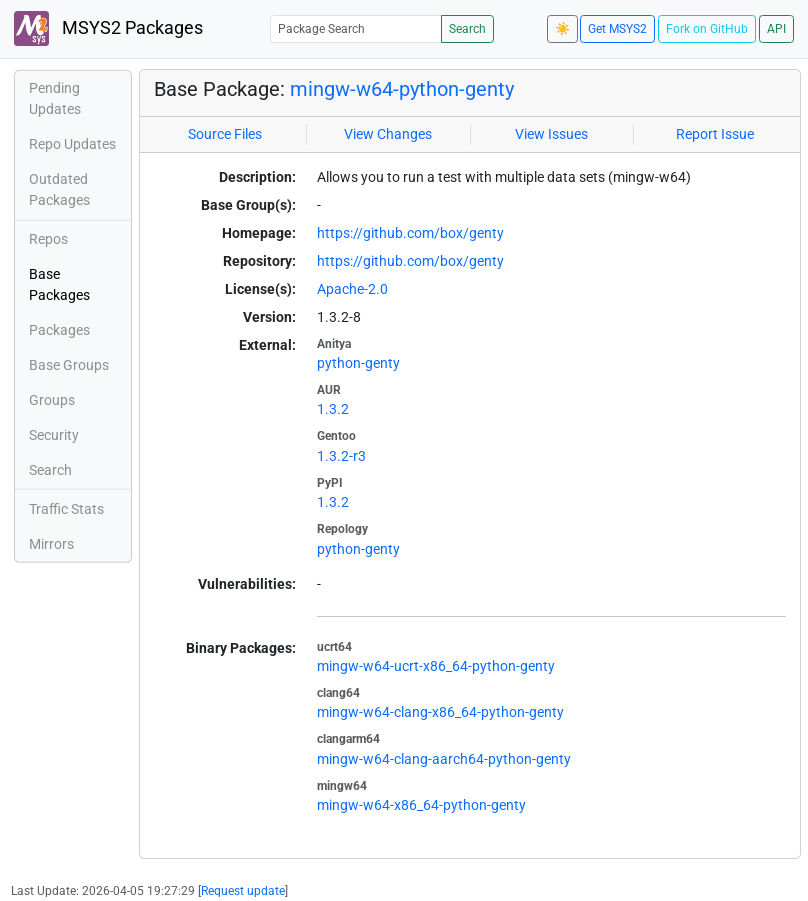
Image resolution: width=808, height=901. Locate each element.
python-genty (358, 363)
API (776, 29)
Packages (59, 330)
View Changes (388, 134)
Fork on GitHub (707, 29)
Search (467, 29)
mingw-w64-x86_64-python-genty (421, 805)
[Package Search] (356, 28)
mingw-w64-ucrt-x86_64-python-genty (436, 666)
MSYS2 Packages (108, 28)
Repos (48, 239)
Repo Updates (72, 144)
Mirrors (51, 544)
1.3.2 (333, 409)
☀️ (562, 29)
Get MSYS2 (617, 29)
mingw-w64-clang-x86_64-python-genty (440, 712)
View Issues (551, 134)
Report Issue (715, 134)
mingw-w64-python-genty (402, 89)
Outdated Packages (59, 189)
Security (54, 435)
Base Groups (69, 365)
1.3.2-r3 (341, 456)
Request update (243, 891)
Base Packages (59, 284)
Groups (52, 400)
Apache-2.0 (352, 289)
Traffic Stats (66, 509)
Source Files (225, 134)
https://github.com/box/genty (410, 233)
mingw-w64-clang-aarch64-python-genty (444, 759)
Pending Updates (55, 98)
